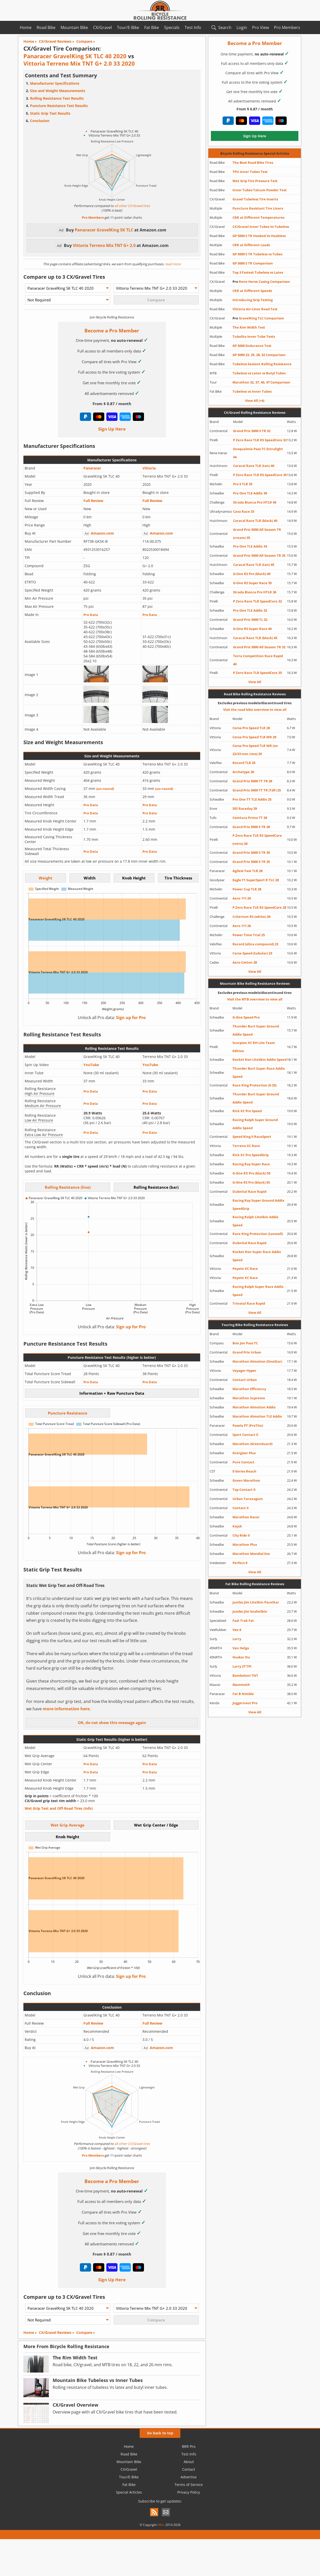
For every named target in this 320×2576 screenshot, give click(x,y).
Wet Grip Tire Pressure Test (255, 181)
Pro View (260, 27)
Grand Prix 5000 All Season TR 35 (259, 555)
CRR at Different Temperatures (258, 217)
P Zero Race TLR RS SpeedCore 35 (260, 475)
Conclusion (39, 120)
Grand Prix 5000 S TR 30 (251, 852)
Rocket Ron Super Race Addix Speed (256, 1255)
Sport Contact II (245, 1434)
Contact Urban (244, 1379)
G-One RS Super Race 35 (252, 583)
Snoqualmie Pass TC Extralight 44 (258, 453)
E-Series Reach (244, 1471)
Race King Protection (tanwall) (257, 1233)
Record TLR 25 (243, 762)
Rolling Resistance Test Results (57, 98)
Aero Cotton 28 (244, 962)
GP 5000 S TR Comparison (252, 263)
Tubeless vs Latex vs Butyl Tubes (259, 373)
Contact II (240, 1508)
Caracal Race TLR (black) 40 (255, 520)
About (189, 2461)
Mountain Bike (74, 27)
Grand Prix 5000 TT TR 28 (252, 781)
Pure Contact (243, 1462)
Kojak (237, 1526)
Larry (236, 1639)
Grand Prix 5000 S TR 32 (251, 431)
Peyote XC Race (245, 1268)
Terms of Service (188, 2484)
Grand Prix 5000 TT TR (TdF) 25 (256, 790)
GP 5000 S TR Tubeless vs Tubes (257, 254)
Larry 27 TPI (241, 1666)
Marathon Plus (244, 1544)
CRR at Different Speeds (252, 290)
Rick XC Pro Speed (247, 1111)
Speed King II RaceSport (251, 1136)
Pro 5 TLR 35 (242, 484)
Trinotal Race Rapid (248, 1303)
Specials (172, 27)
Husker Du (241, 1657)
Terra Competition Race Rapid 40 (258, 660)
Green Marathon (246, 1480)
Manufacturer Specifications (54, 83)
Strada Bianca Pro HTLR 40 (254, 502)
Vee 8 (236, 1629)
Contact (188, 2469)
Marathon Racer (246, 1517)
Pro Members (287, 27)
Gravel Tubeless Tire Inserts (255, 199)
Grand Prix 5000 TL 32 (250, 619)
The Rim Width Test (248, 327)
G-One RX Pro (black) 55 (251, 1173)
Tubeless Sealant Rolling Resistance (262, 364)
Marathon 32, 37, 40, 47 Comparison (261, 382)
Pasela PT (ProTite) (247, 1425)
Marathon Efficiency (249, 1389)
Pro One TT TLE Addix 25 (251, 799)
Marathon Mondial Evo (251, 1553)
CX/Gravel (102, 27)
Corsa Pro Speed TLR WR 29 (254, 737)
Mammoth (241, 1684)
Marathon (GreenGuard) (252, 1443)
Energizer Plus (244, 1453)
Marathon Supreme (248, 1398)
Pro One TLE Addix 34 (250, 546)
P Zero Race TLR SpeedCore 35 (257, 672)
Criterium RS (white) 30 (251, 916)
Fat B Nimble (243, 1693)
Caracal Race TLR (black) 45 (255, 638)
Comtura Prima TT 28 (249, 817)
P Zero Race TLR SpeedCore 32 (257, 601)
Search (224, 27)
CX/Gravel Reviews (55, 2332)
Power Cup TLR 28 (246, 889)
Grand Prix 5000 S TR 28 (251, 827)
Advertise (189, 2477)
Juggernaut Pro (244, 1703)
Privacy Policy (188, 2492)
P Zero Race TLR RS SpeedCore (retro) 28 (257, 839)
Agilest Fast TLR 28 (247, 871)
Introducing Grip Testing (252, 300)
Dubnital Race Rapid (249, 1191)
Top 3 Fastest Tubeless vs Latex (257, 272)
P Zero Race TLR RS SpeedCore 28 (259, 907)
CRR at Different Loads (251, 245)
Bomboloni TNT (245, 1675)
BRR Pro (188, 2446)
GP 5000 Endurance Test (251, 345)
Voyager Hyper (244, 1370)
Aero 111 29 (241, 898)
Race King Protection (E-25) (254, 1085)
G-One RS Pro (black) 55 (251, 1182)
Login (242, 27)
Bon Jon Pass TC (245, 1343)
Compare (84, 2332)
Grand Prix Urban (246, 1352)
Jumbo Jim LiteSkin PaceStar (255, 1602)
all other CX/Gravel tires (132, 205)
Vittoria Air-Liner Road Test (255, 309)
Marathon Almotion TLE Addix (257, 1416)
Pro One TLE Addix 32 (250, 610)
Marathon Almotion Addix (254, 1407)
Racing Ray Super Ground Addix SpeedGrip (258, 1204)
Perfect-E (240, 1563)
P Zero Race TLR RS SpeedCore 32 (260, 440)
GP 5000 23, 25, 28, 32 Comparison (259, 354)
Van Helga (240, 1648)
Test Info (193, 27)
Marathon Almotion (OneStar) (257, 1361)
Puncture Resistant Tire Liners (257, 208)
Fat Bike (151, 27)
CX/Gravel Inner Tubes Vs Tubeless (260, 226)
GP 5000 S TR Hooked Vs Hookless (259, 235)
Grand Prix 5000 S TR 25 (251, 861)
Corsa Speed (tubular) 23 (252, 953)
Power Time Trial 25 (248, 935)
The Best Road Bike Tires (252, 162)
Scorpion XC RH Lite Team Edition (253, 1046)
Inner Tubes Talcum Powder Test (259, 190)
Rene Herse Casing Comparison (261, 281)
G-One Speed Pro (246, 1017)
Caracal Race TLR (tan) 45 (253, 564)
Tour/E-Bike (128, 27)
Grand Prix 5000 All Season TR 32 (259, 647)
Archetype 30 (243, 772)
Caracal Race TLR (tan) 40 (253, 465)
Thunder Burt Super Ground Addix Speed (255, 1030)
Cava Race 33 (243, 511)
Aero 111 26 (241, 925)
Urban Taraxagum (247, 1498)
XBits (161, 2525)
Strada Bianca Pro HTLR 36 (254, 592)
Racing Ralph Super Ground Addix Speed (255, 1123)
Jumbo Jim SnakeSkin (249, 1611)
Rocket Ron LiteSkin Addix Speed (259, 1059)
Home (26, 27)
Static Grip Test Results (50, 113)
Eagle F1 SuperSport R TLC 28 (255, 880)
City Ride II (241, 1535)
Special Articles (129, 2492)
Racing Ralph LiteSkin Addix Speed (255, 1221)
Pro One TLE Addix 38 (250, 493)
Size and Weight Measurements (57, 90)
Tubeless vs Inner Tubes (252, 391)
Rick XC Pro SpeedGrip (250, 1155)
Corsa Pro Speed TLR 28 (251, 728)
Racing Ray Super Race (251, 1164)
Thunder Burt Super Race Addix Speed (258, 1072)
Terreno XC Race (246, 1145)
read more (172, 264)
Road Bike (46, 27)
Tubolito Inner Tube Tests (253, 336)
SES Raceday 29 (244, 808)
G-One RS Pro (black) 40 (251, 573)
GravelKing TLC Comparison (258, 318)
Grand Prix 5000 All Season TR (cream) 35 (257, 533)
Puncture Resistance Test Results (59, 105)
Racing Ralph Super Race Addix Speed (258, 1290)
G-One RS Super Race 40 (252, 628)
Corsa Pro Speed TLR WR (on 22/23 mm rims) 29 (255, 749)
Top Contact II (243, 1489)
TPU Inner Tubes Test (250, 171)
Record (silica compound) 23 (255, 944)
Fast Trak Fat (243, 1620)
